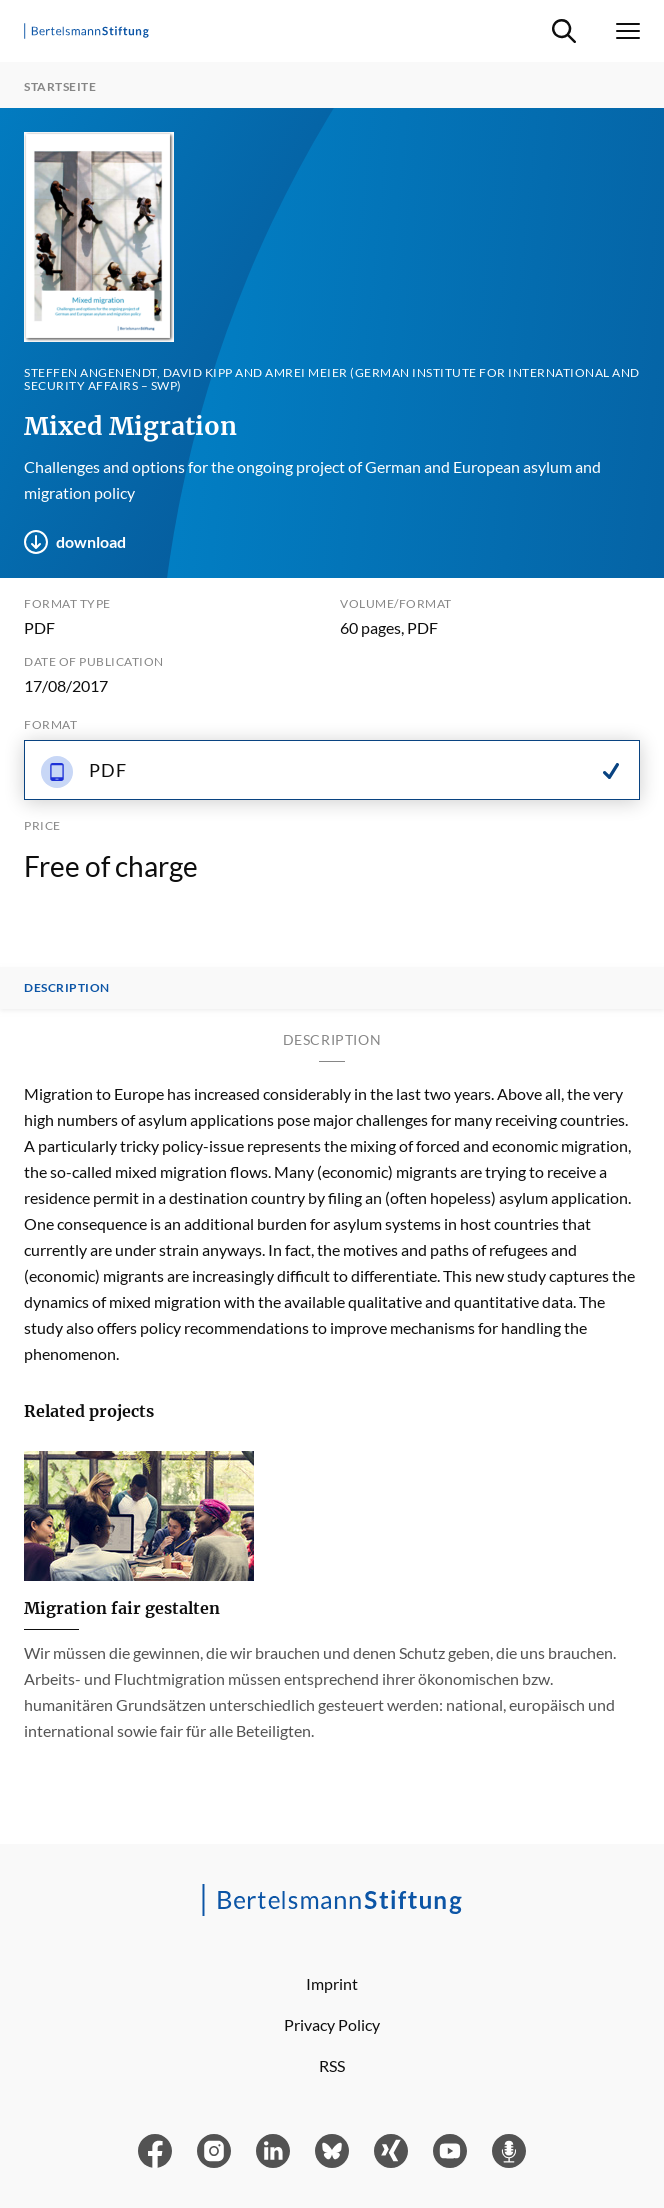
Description (67, 988)
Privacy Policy (332, 2024)
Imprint (332, 1983)
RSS (332, 2065)
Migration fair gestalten (122, 1608)
